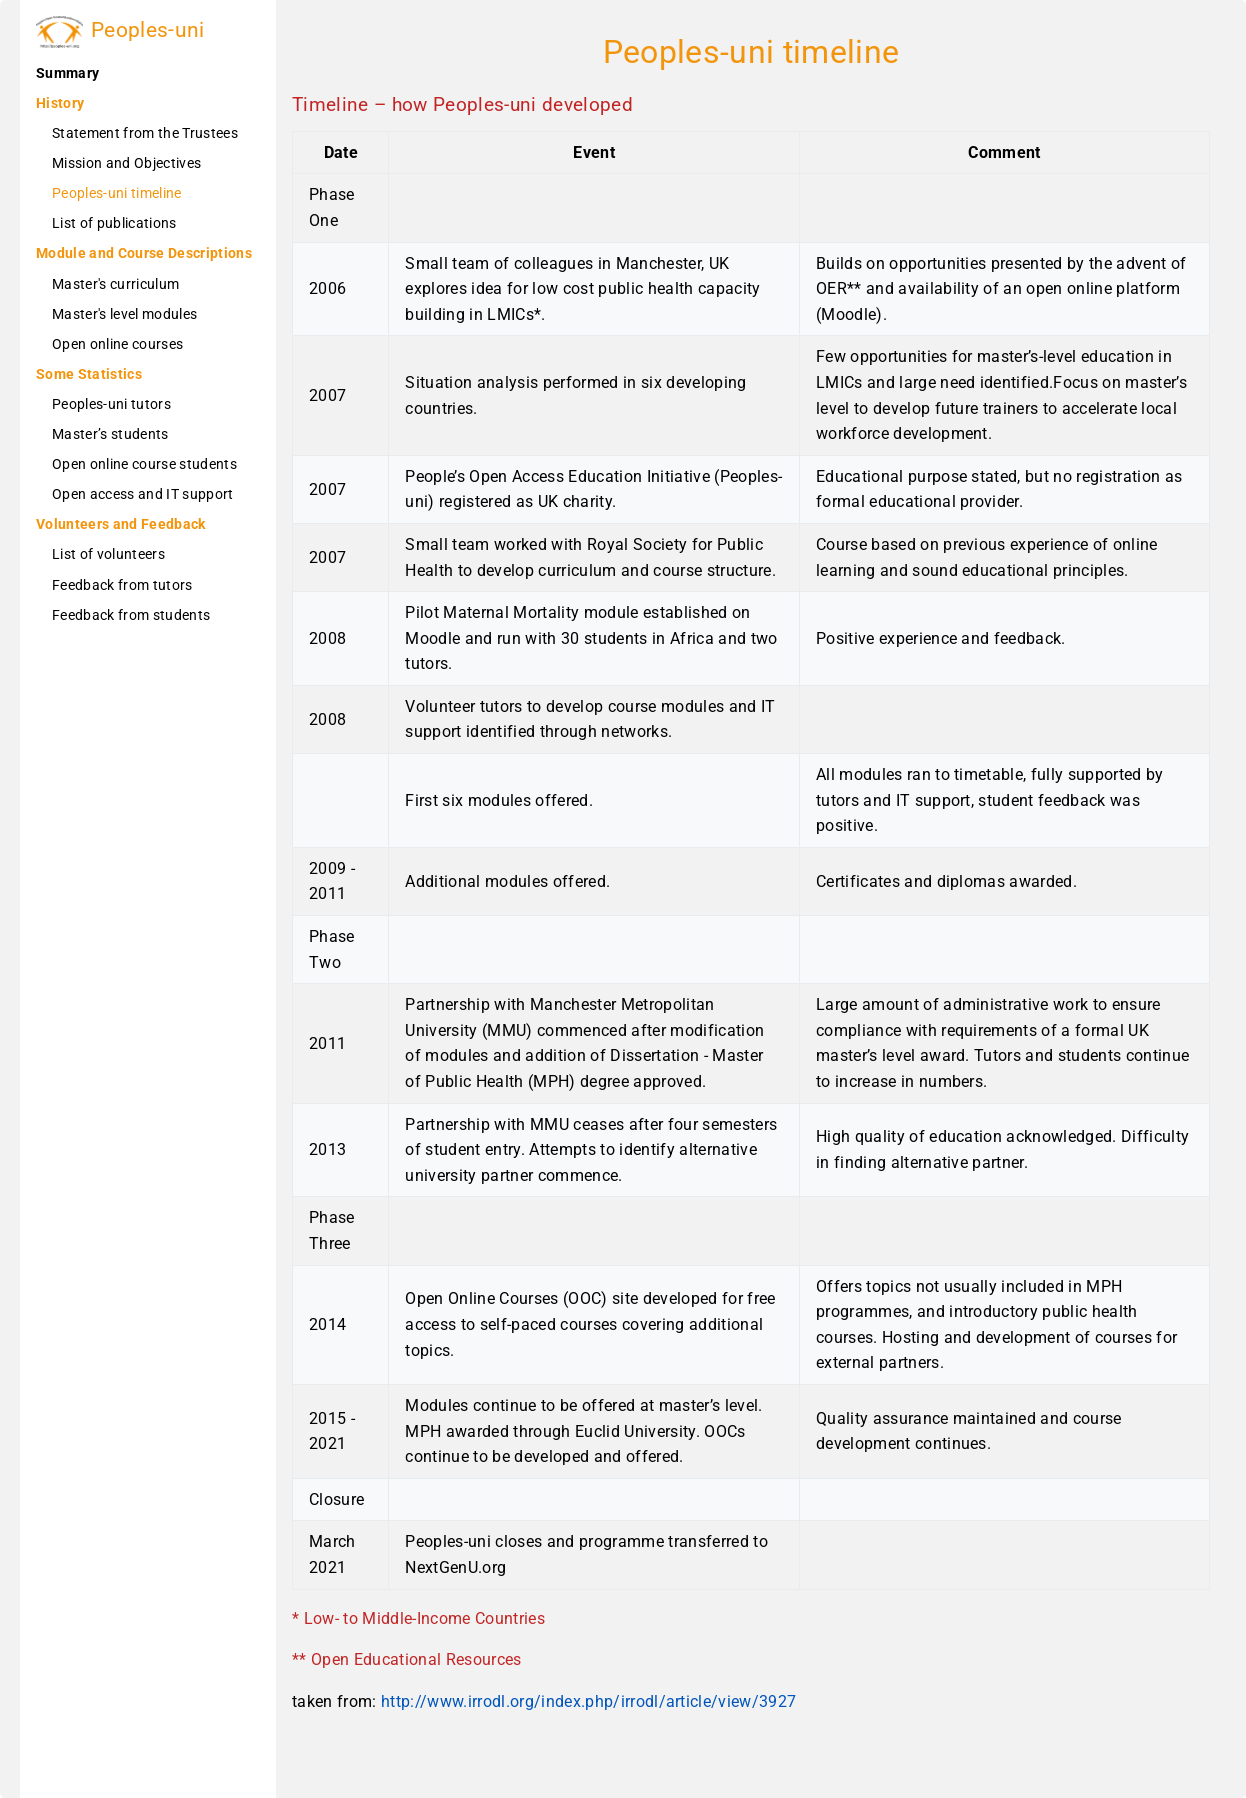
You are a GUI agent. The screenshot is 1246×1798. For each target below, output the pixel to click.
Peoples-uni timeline (117, 193)
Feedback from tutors (122, 585)
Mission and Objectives (126, 163)
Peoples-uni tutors (111, 404)
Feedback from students (131, 615)
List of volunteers (108, 554)
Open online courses (117, 344)
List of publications (114, 223)
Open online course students (144, 464)
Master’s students (110, 434)
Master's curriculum (115, 284)
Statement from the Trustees (145, 133)
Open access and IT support (143, 494)
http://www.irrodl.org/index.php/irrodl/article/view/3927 (588, 1701)
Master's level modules (124, 314)
